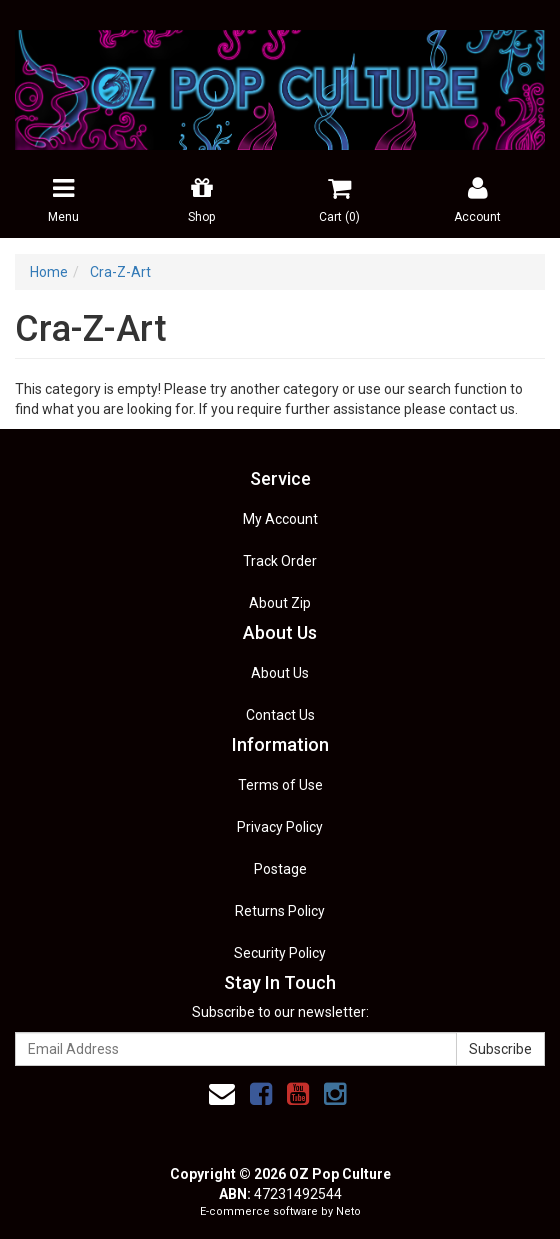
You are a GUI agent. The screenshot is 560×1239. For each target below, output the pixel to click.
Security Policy (280, 953)
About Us (280, 673)
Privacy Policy (280, 827)
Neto (348, 1211)
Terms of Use (280, 785)
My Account (280, 519)
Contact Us (280, 715)
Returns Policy (280, 911)
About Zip (280, 603)
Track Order (280, 561)
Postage (280, 869)
